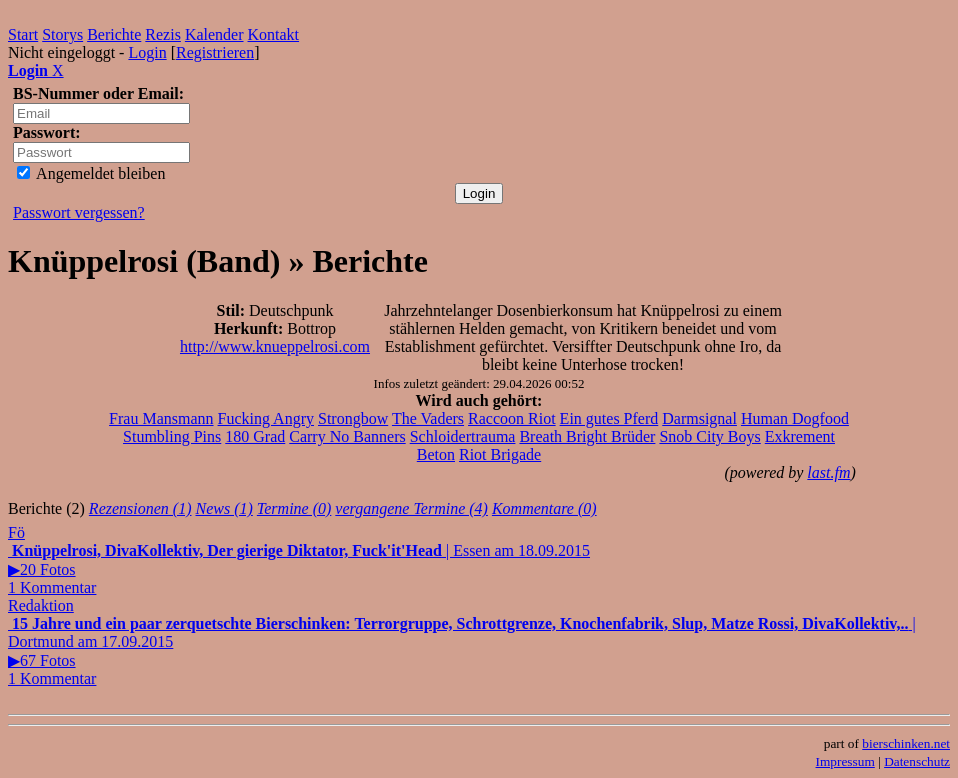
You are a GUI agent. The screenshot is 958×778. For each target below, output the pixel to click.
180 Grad (255, 436)
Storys (62, 34)
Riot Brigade (500, 454)
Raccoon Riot (512, 418)
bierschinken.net (906, 743)
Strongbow (353, 418)
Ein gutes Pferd (609, 418)
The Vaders (428, 418)
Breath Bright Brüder (587, 436)
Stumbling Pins (172, 436)
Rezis (163, 34)
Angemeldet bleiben (91, 173)
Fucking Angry (266, 418)
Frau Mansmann (161, 418)
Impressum (845, 761)
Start (23, 34)
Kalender (214, 34)
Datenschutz (917, 761)
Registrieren (215, 52)
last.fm (828, 472)
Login (147, 52)
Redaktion (41, 605)
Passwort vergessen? (79, 212)
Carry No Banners (347, 436)
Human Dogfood (795, 418)
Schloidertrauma (463, 436)
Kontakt (274, 34)
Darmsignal (699, 418)
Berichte (114, 34)
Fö (16, 532)
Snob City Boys (709, 436)
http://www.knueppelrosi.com (275, 346)
